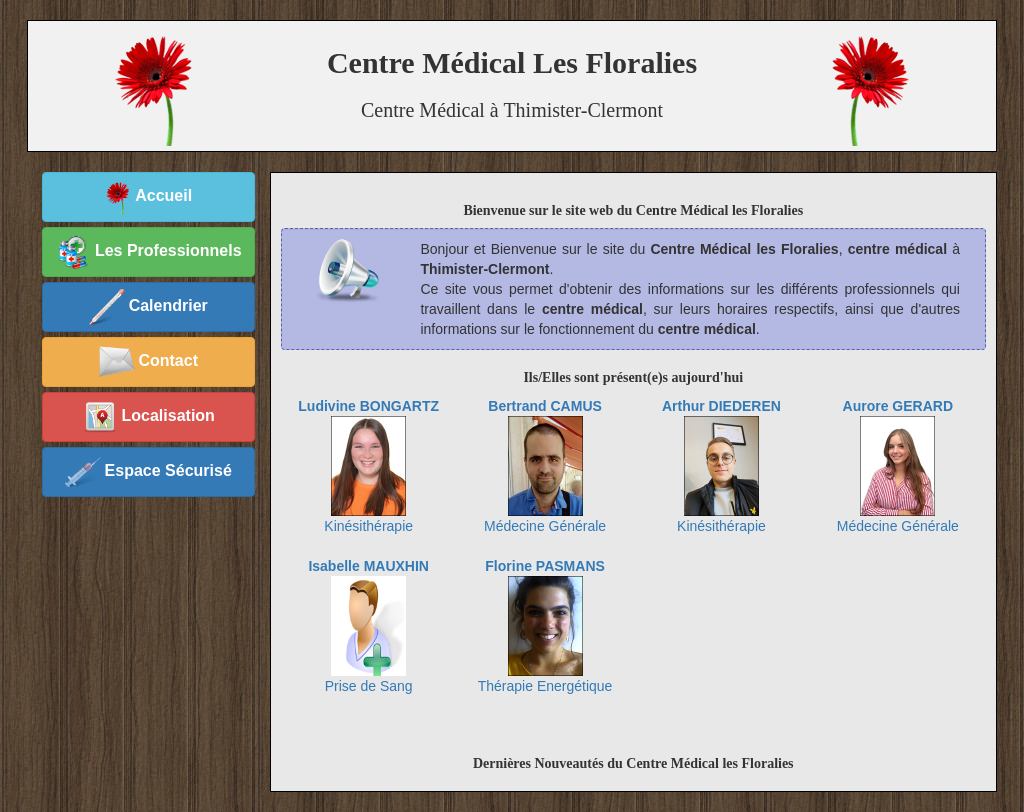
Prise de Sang (368, 626)
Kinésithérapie (368, 466)
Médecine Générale (545, 466)
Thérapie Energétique (545, 626)
